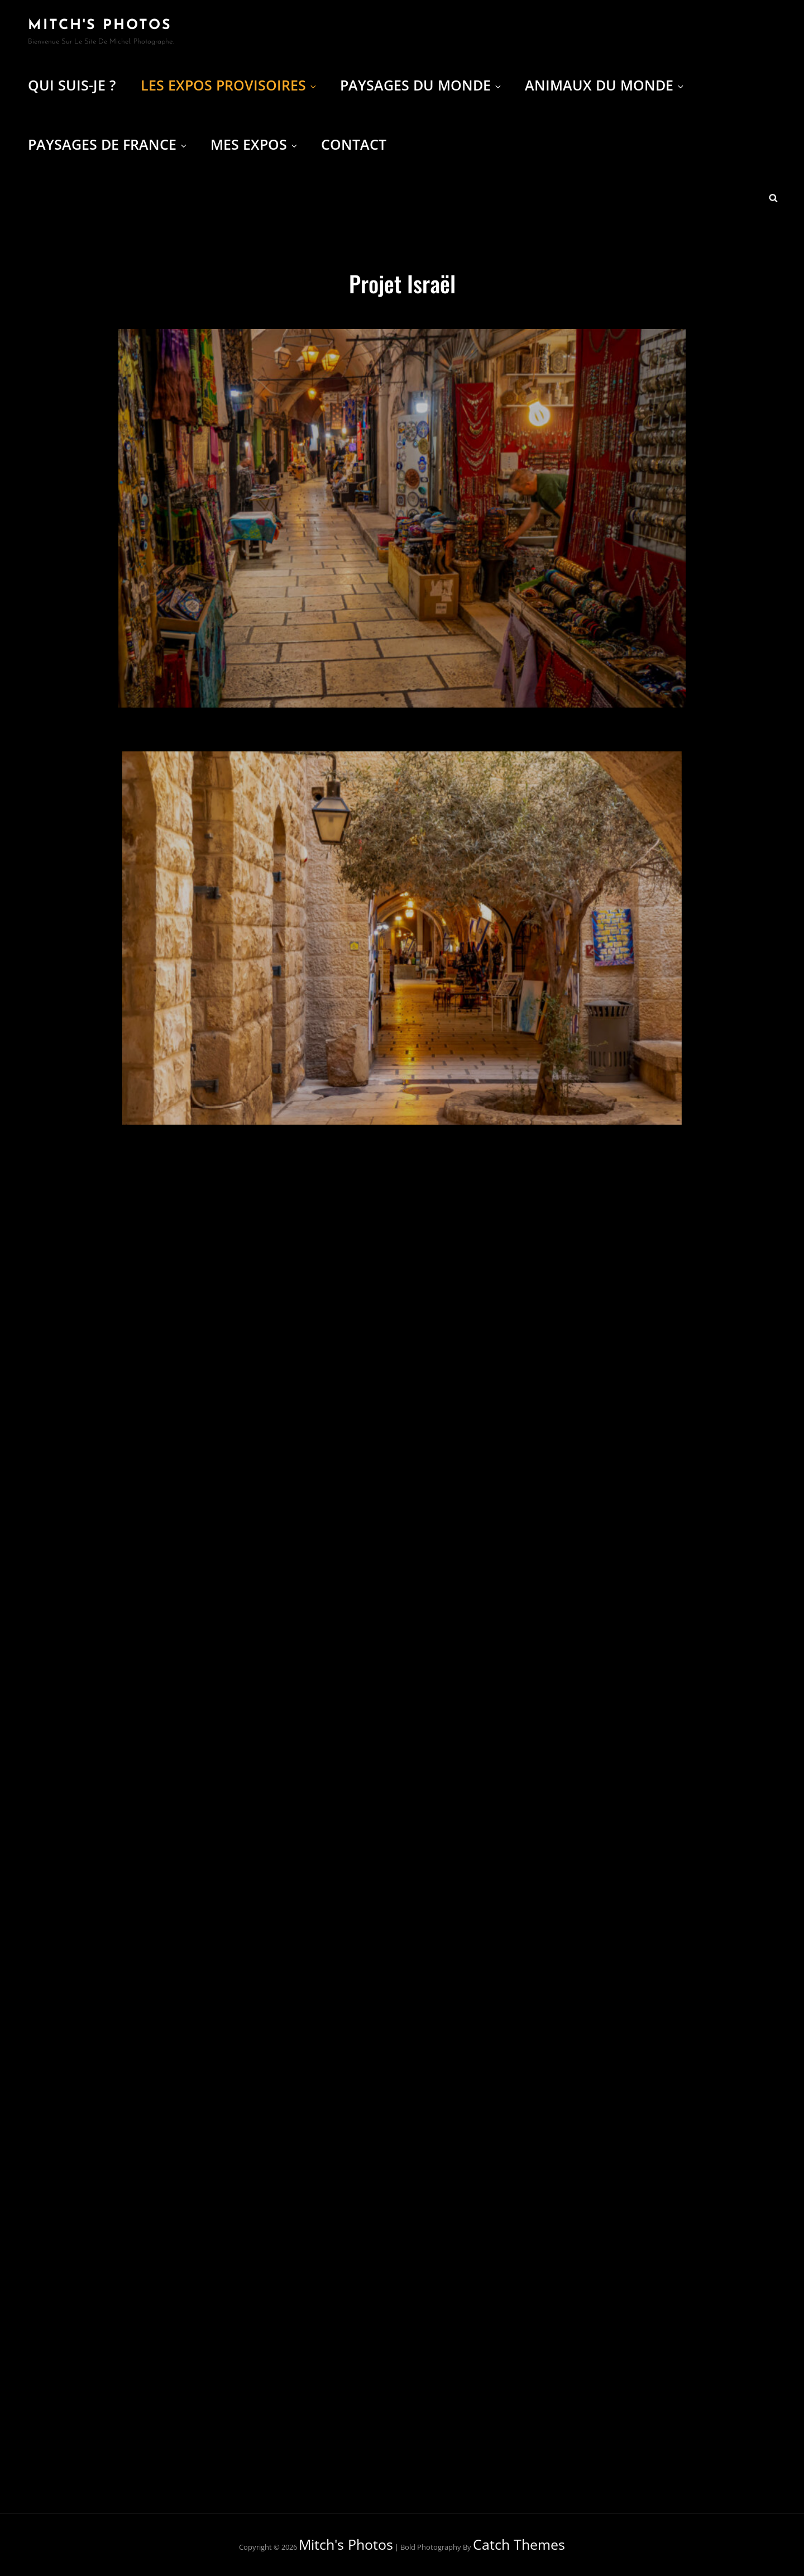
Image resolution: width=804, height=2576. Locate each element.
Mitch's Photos (100, 25)
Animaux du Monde (605, 84)
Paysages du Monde (421, 84)
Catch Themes (519, 2544)
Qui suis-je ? (72, 84)
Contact (353, 144)
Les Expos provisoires (229, 84)
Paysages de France (108, 144)
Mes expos (254, 144)
